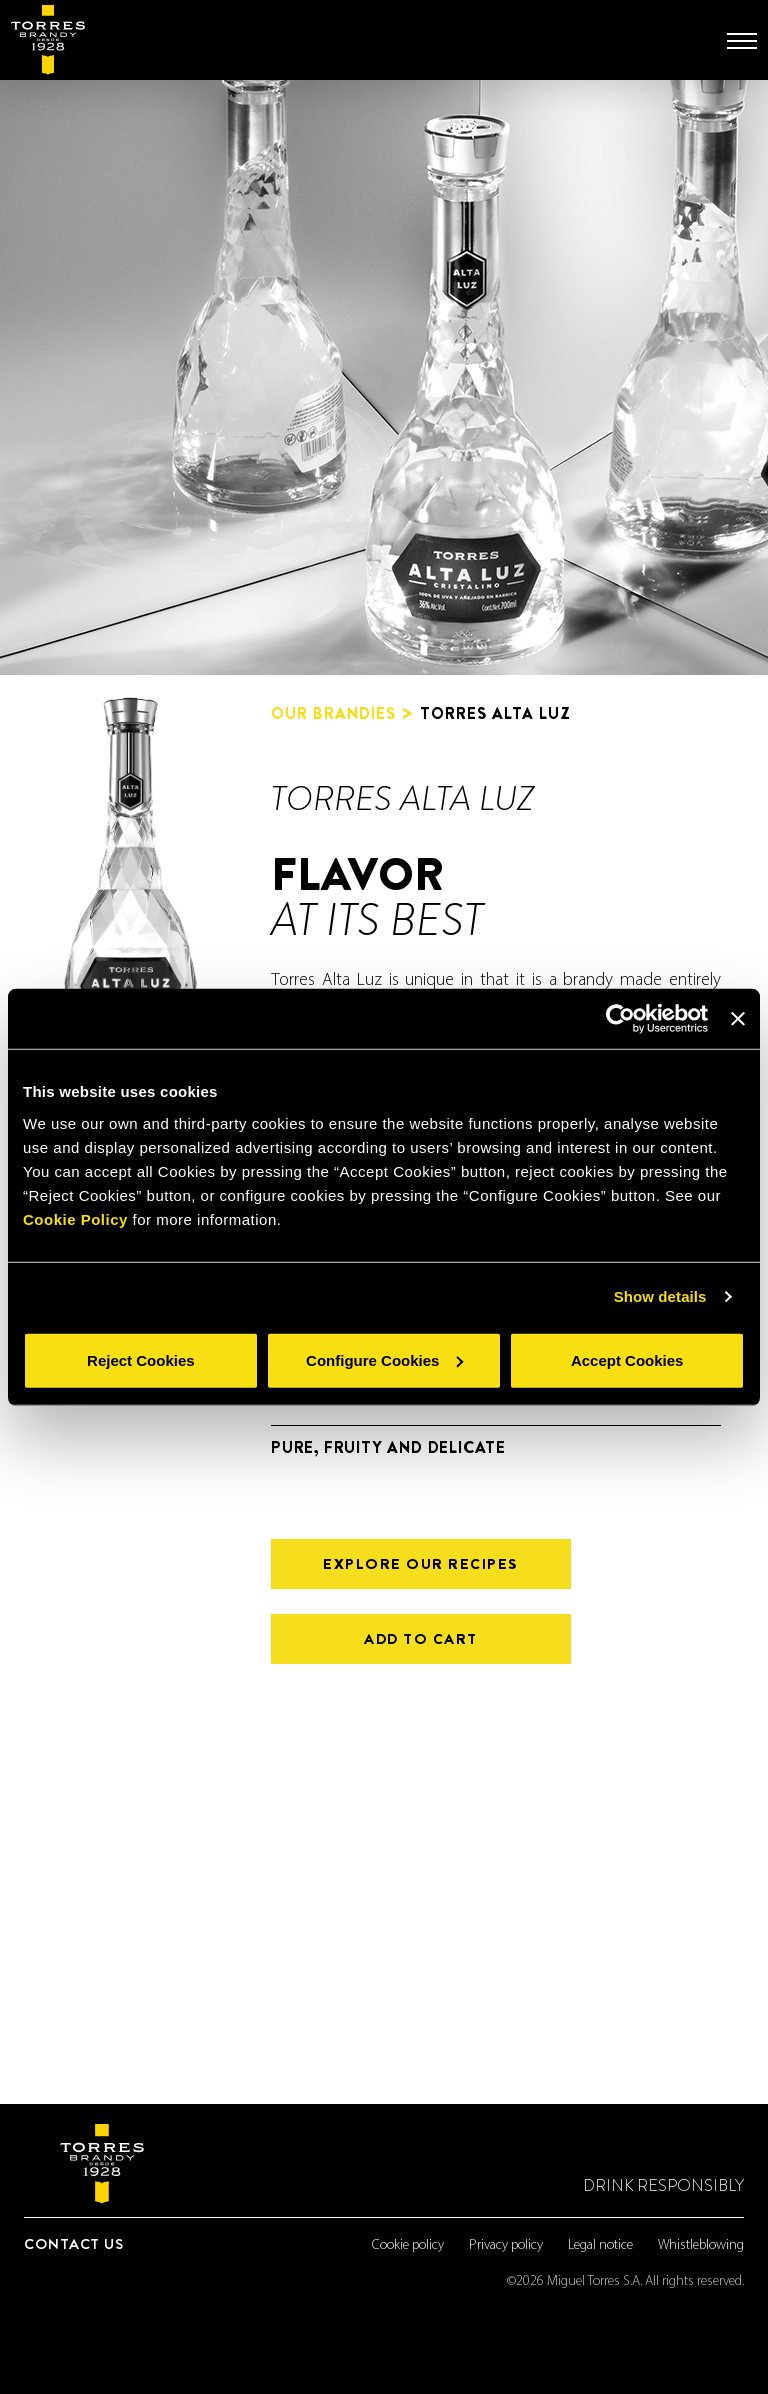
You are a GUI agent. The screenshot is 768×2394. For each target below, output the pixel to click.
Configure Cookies (384, 1359)
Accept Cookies (627, 1359)
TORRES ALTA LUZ (495, 713)
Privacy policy (506, 2245)
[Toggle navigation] (742, 41)
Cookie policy (408, 2245)
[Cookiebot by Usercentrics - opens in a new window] (620, 1019)
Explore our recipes (421, 1564)
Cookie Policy (75, 1218)
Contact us (74, 2244)
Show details (660, 1296)
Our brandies (333, 714)
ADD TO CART (421, 1639)
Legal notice (600, 2245)
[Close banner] (738, 1019)
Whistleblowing (701, 2245)
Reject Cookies (141, 1359)
